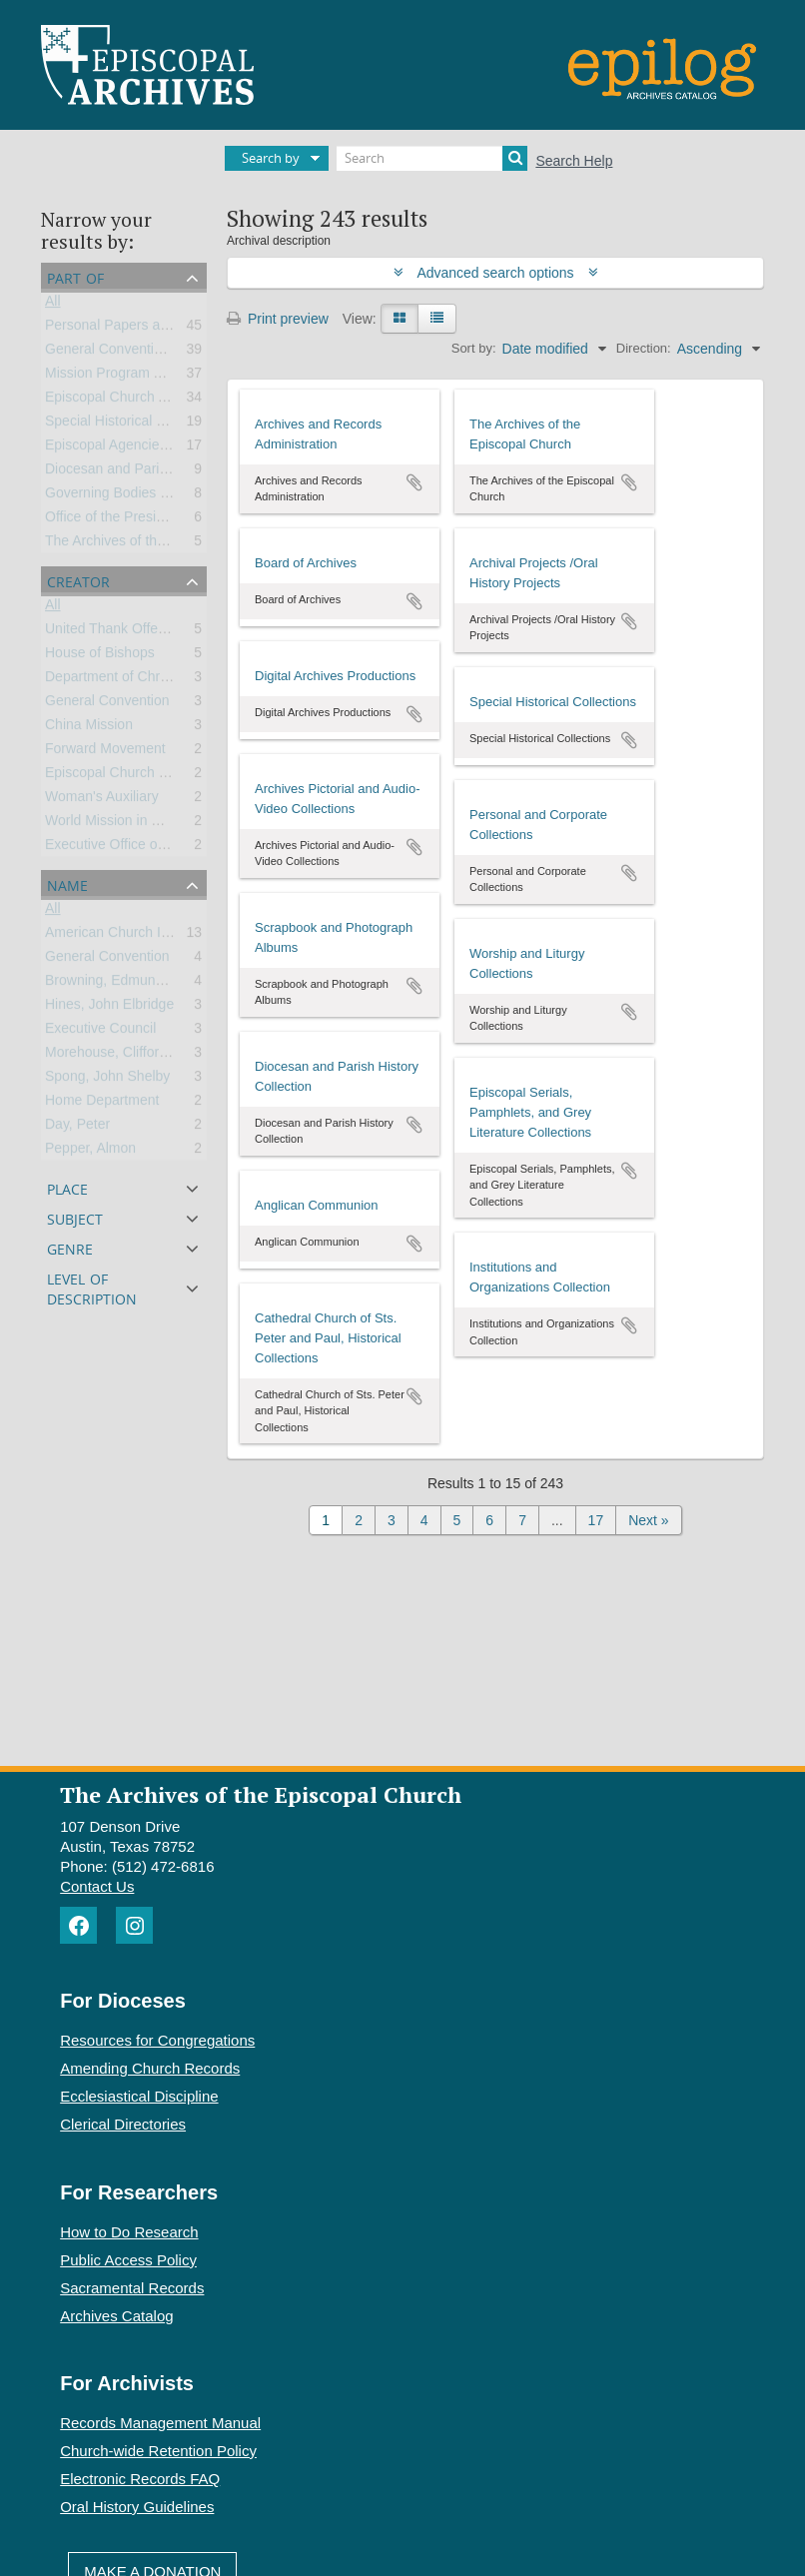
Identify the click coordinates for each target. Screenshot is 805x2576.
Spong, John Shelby (107, 1080)
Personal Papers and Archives (139, 329)
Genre (70, 1247)
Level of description (92, 1287)
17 (596, 1520)
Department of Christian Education (152, 680)
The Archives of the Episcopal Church (161, 544)
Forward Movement (105, 752)
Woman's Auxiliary (102, 800)
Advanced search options (495, 273)
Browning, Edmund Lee (118, 984)
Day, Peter (77, 1128)
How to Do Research (129, 2231)
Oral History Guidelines (137, 2506)
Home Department (102, 1104)
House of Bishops (100, 656)
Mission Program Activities (126, 377)
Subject (75, 1217)
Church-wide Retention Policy (158, 2450)
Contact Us (97, 1886)
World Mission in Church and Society (159, 824)
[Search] (432, 158)
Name (67, 883)
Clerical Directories (123, 2124)
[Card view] (399, 319)
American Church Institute (125, 936)
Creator (78, 579)
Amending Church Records (150, 2068)
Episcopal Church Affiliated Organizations (173, 401)
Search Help (573, 161)
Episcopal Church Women (126, 776)
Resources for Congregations (157, 2040)
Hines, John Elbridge (109, 1008)
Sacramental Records (132, 2287)
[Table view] (436, 319)
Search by (271, 158)
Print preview (278, 319)
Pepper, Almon (90, 1152)
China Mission (89, 728)
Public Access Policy (128, 2259)
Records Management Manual (160, 2422)
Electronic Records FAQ (140, 2478)
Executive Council (100, 1032)
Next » (648, 1520)
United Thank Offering (113, 632)
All (53, 305)
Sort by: (473, 348)
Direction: (643, 348)
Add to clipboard (414, 482)
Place (67, 1187)
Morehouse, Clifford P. (113, 1056)
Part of (75, 276)
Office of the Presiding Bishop (137, 520)
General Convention (107, 704)
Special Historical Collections (135, 424)
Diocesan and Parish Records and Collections (187, 472)
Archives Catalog (116, 2315)
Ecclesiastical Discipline (139, 2096)
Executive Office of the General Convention (179, 848)
